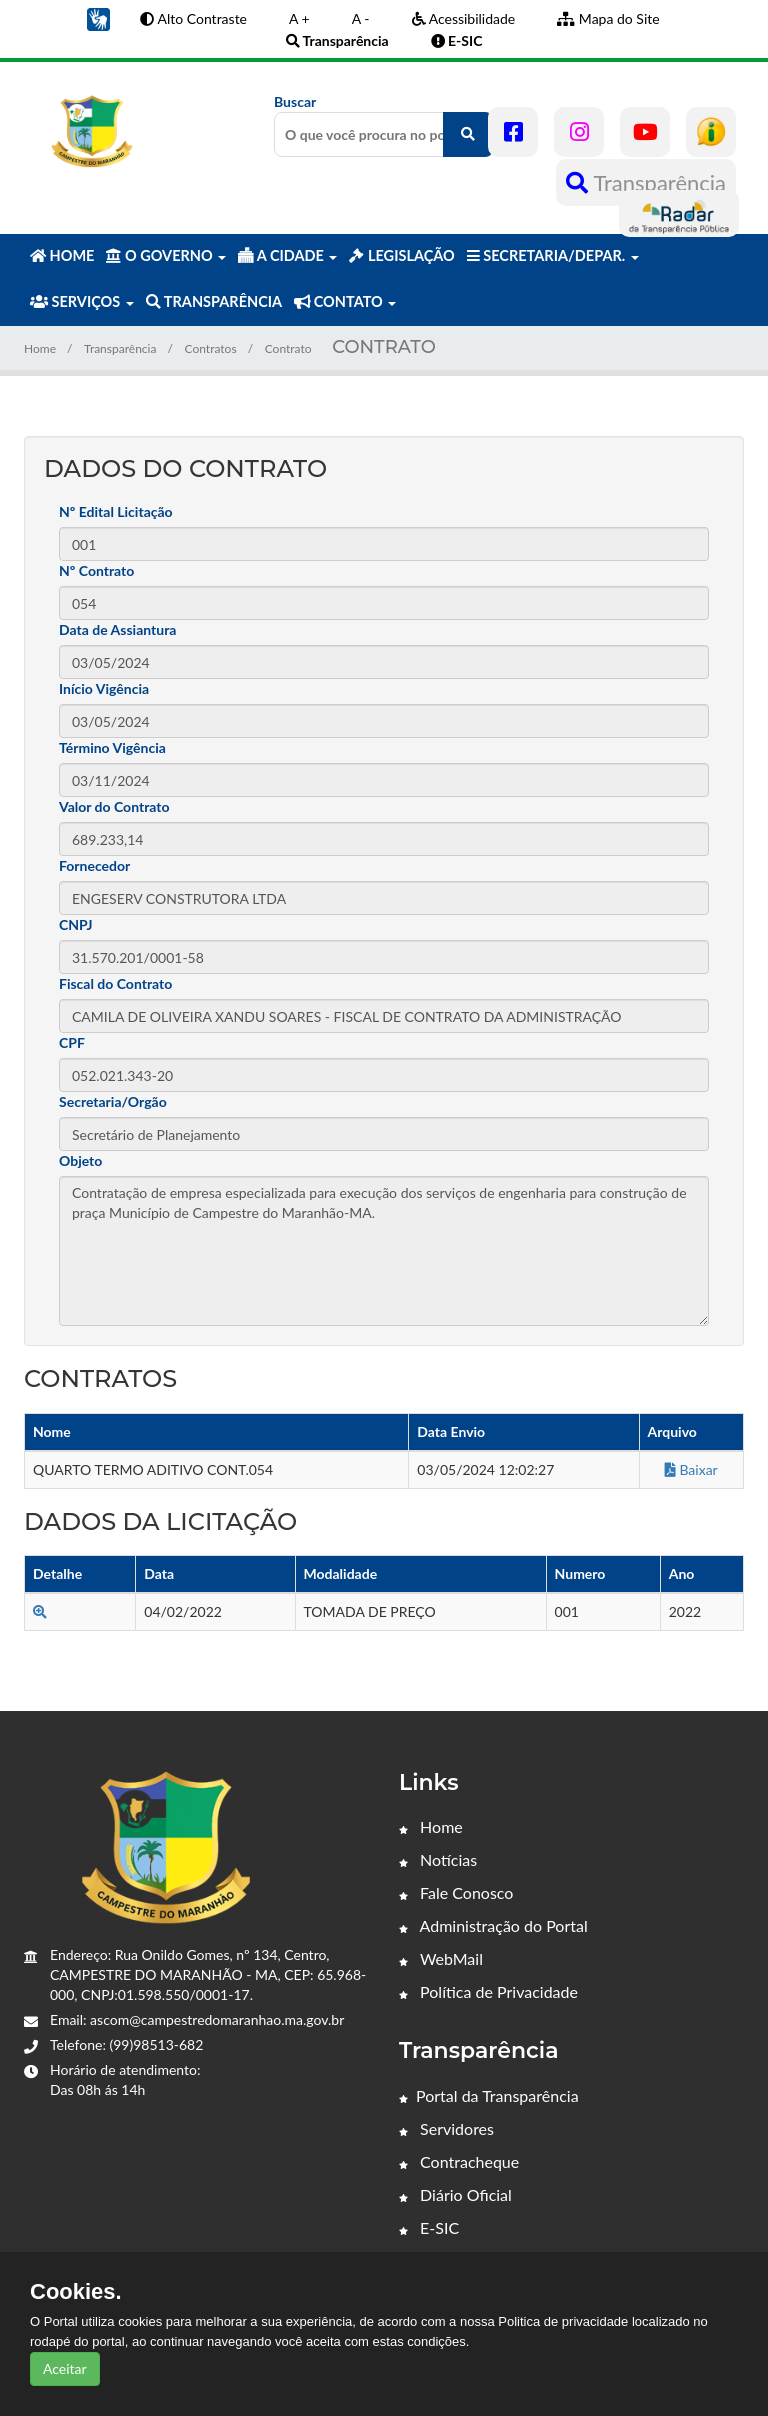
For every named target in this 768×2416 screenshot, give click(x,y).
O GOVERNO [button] (166, 255)
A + (299, 18)
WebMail (441, 1958)
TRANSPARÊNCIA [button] (214, 301)
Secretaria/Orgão (113, 1101)
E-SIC (429, 2227)
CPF (72, 1042)
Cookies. (76, 2292)
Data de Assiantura (117, 629)
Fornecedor (94, 865)
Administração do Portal (493, 1925)
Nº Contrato (96, 570)
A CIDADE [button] (287, 255)
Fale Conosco (456, 1892)
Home (40, 348)
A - (361, 18)
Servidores (446, 2128)
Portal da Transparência (489, 2095)
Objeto (80, 1160)
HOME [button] (62, 255)
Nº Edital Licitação (116, 511)
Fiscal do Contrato (115, 983)
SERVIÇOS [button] (82, 301)
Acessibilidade (464, 18)
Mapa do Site (608, 18)
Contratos (211, 348)
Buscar (384, 125)
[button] (98, 17)
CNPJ (76, 924)
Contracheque (459, 2161)
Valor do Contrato (114, 806)
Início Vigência (104, 688)
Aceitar (65, 2368)
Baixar (691, 1469)
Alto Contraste (193, 18)
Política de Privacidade (488, 1991)
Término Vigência (112, 747)
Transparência (646, 182)
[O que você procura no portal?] (468, 134)
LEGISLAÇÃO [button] (401, 255)
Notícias (438, 1859)
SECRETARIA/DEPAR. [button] (553, 255)
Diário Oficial (455, 2194)
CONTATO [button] (345, 301)
